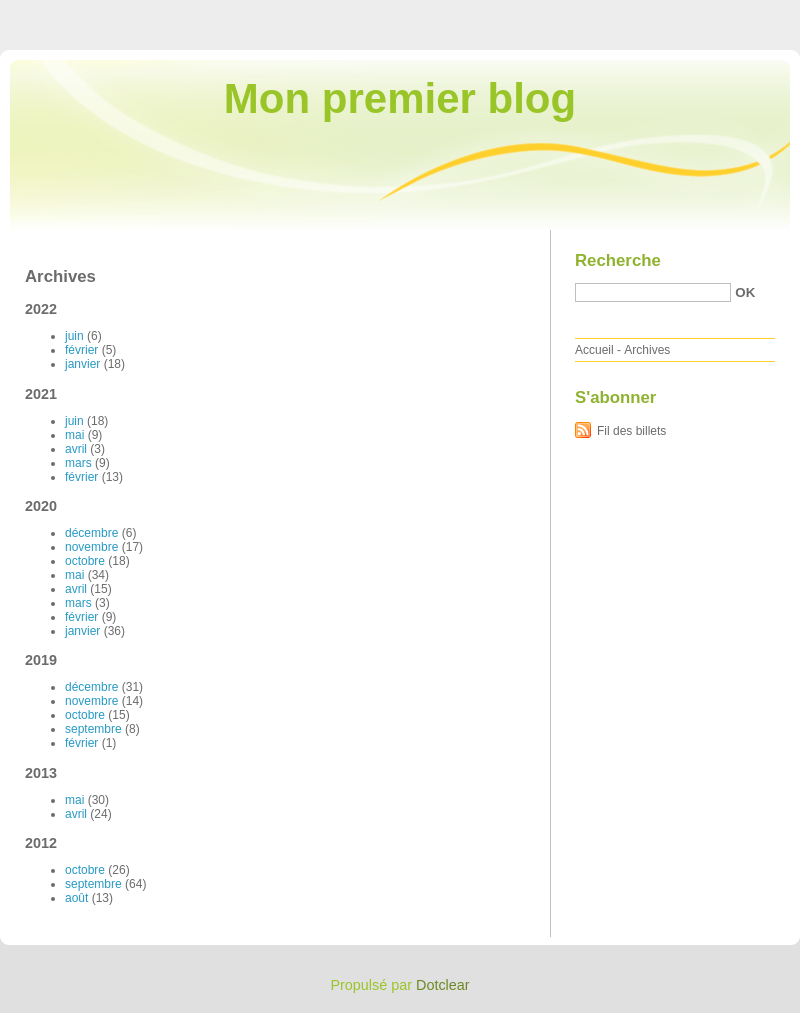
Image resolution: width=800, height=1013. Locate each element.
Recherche (618, 260)
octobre (85, 561)
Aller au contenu (554, 14)
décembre (91, 533)
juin (74, 336)
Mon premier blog (400, 98)
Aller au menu (643, 14)
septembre (93, 729)
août (76, 898)
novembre (91, 547)
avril (76, 449)
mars (78, 463)
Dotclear (443, 985)
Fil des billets (631, 431)
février (81, 350)
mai (74, 435)
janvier (82, 364)
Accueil (594, 350)
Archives (647, 350)
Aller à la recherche (741, 14)
